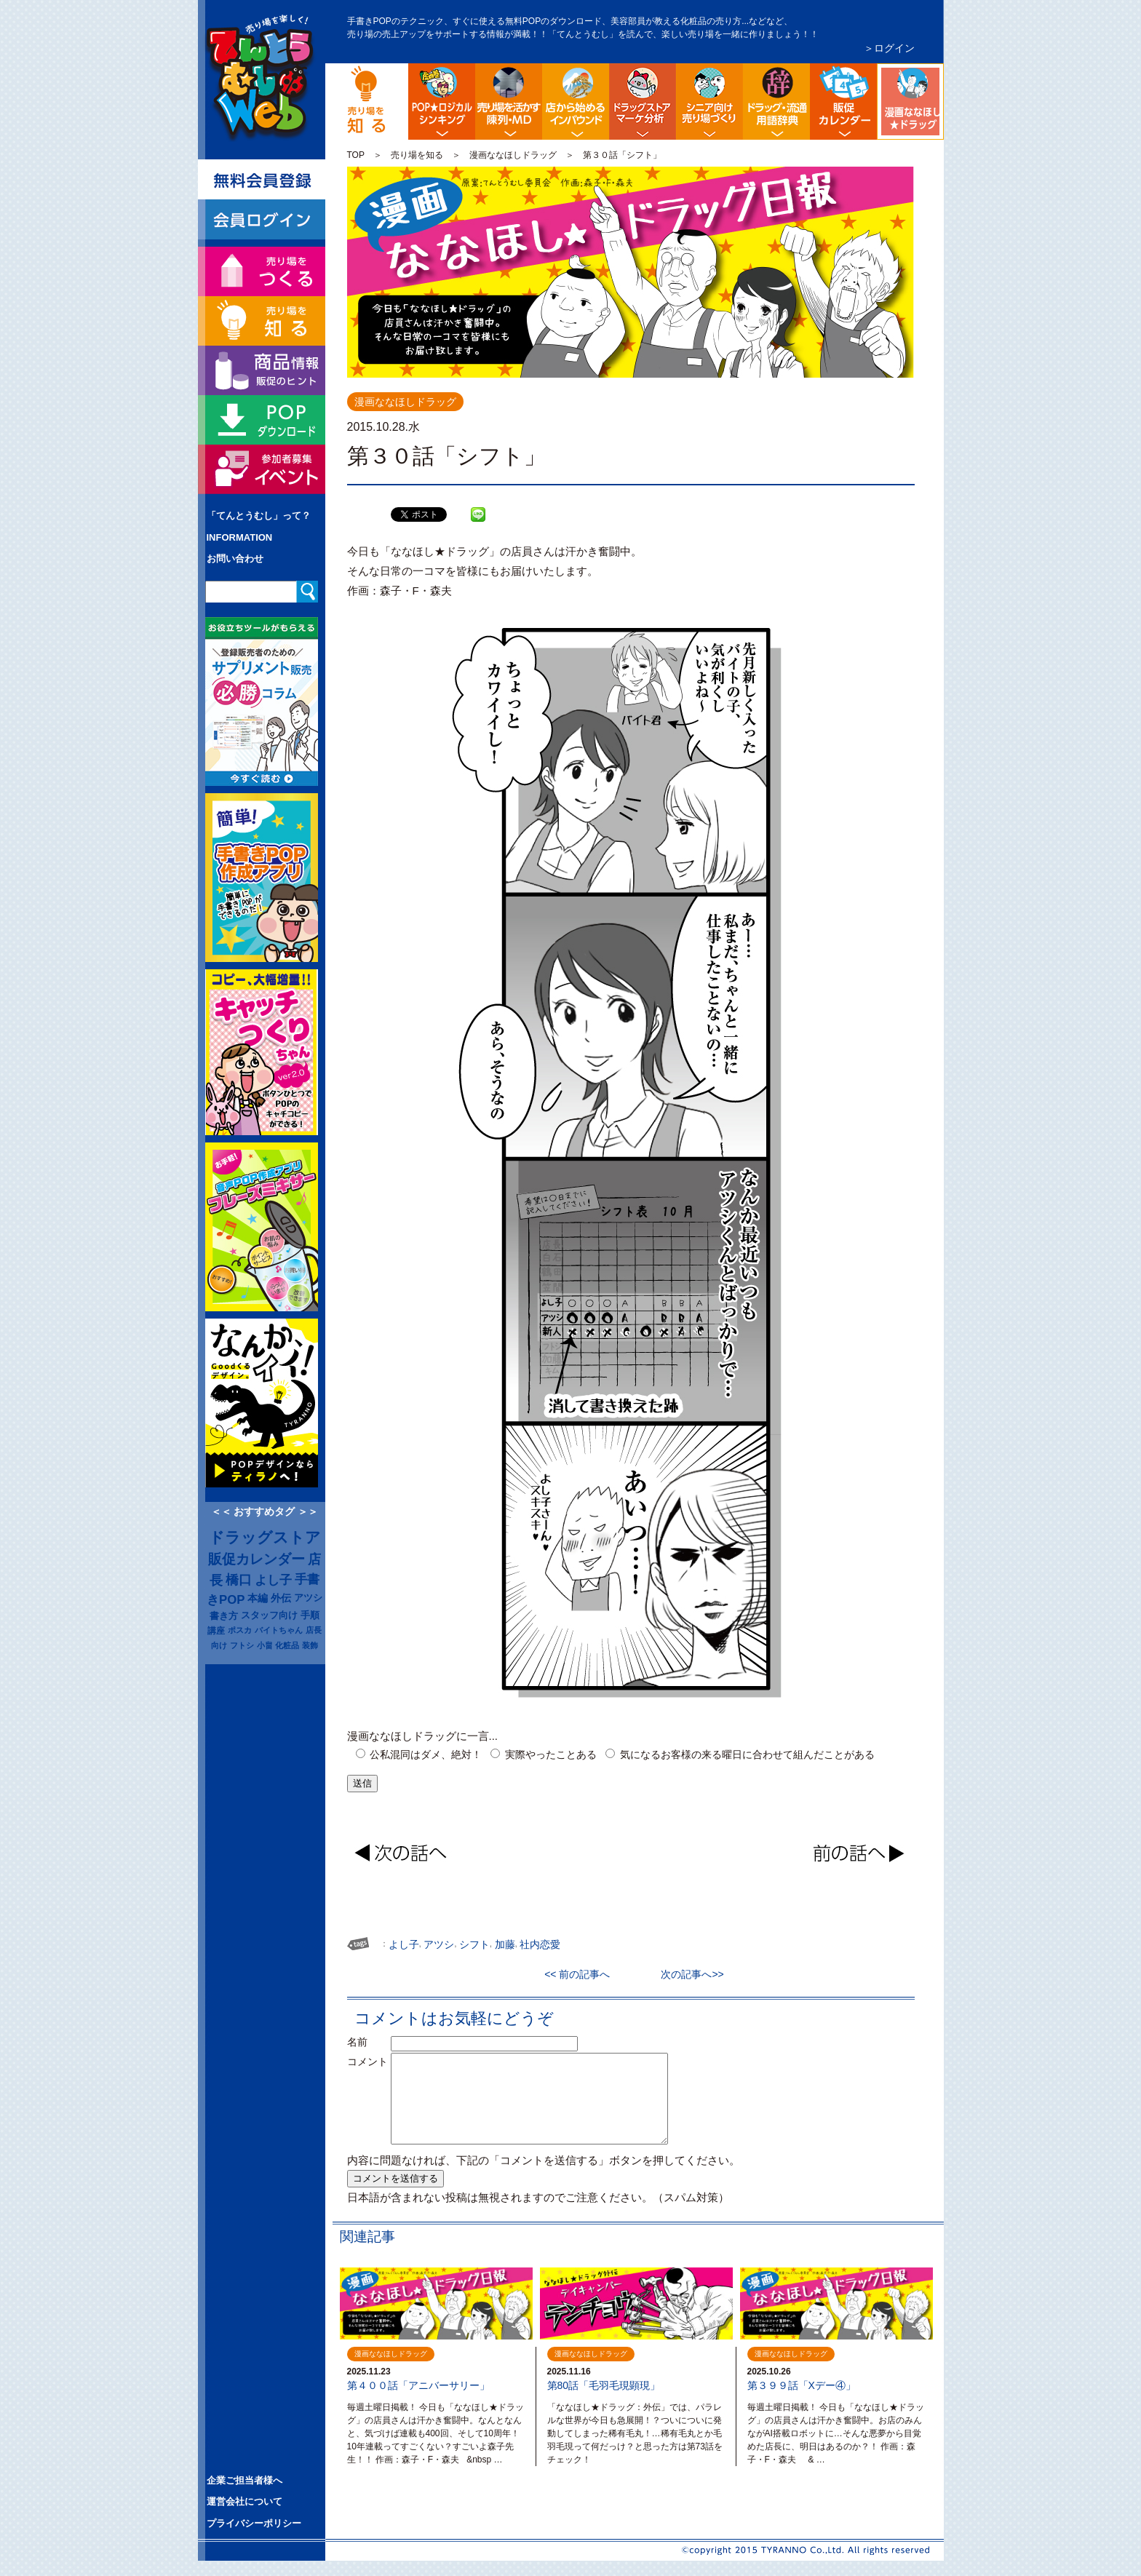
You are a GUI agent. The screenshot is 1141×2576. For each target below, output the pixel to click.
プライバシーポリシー (254, 2523)
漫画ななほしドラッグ (941, 75)
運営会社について (244, 2501)
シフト (474, 1944)
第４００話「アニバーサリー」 (418, 2385)
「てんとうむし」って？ (259, 515)
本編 (257, 1598)
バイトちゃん (279, 1630)
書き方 (224, 1615)
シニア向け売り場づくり (709, 101)
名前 (367, 2042)
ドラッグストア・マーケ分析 (642, 101)
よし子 (273, 1580)
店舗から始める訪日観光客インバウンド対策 (575, 101)
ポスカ (240, 1630)
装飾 (310, 1645)
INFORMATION (240, 537)
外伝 (281, 1598)
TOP (356, 155)
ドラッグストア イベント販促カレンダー (843, 101)
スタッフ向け (269, 1615)
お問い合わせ (235, 558)
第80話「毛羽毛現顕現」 (604, 2385)
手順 (310, 1615)
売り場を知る (417, 155)
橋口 (239, 1580)
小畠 (265, 1645)
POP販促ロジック (441, 101)
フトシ (242, 1645)
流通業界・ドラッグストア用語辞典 (776, 101)
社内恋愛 (540, 1944)
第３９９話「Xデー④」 (801, 2385)
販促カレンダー (256, 1559)
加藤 (505, 1944)
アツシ (308, 1597)
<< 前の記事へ (582, 1974)
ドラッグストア (265, 1537)
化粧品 (287, 1645)
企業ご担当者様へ (244, 2480)
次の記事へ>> (687, 1974)
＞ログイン (889, 48)
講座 (216, 1630)
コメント (367, 2061)
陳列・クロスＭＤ (508, 101)
